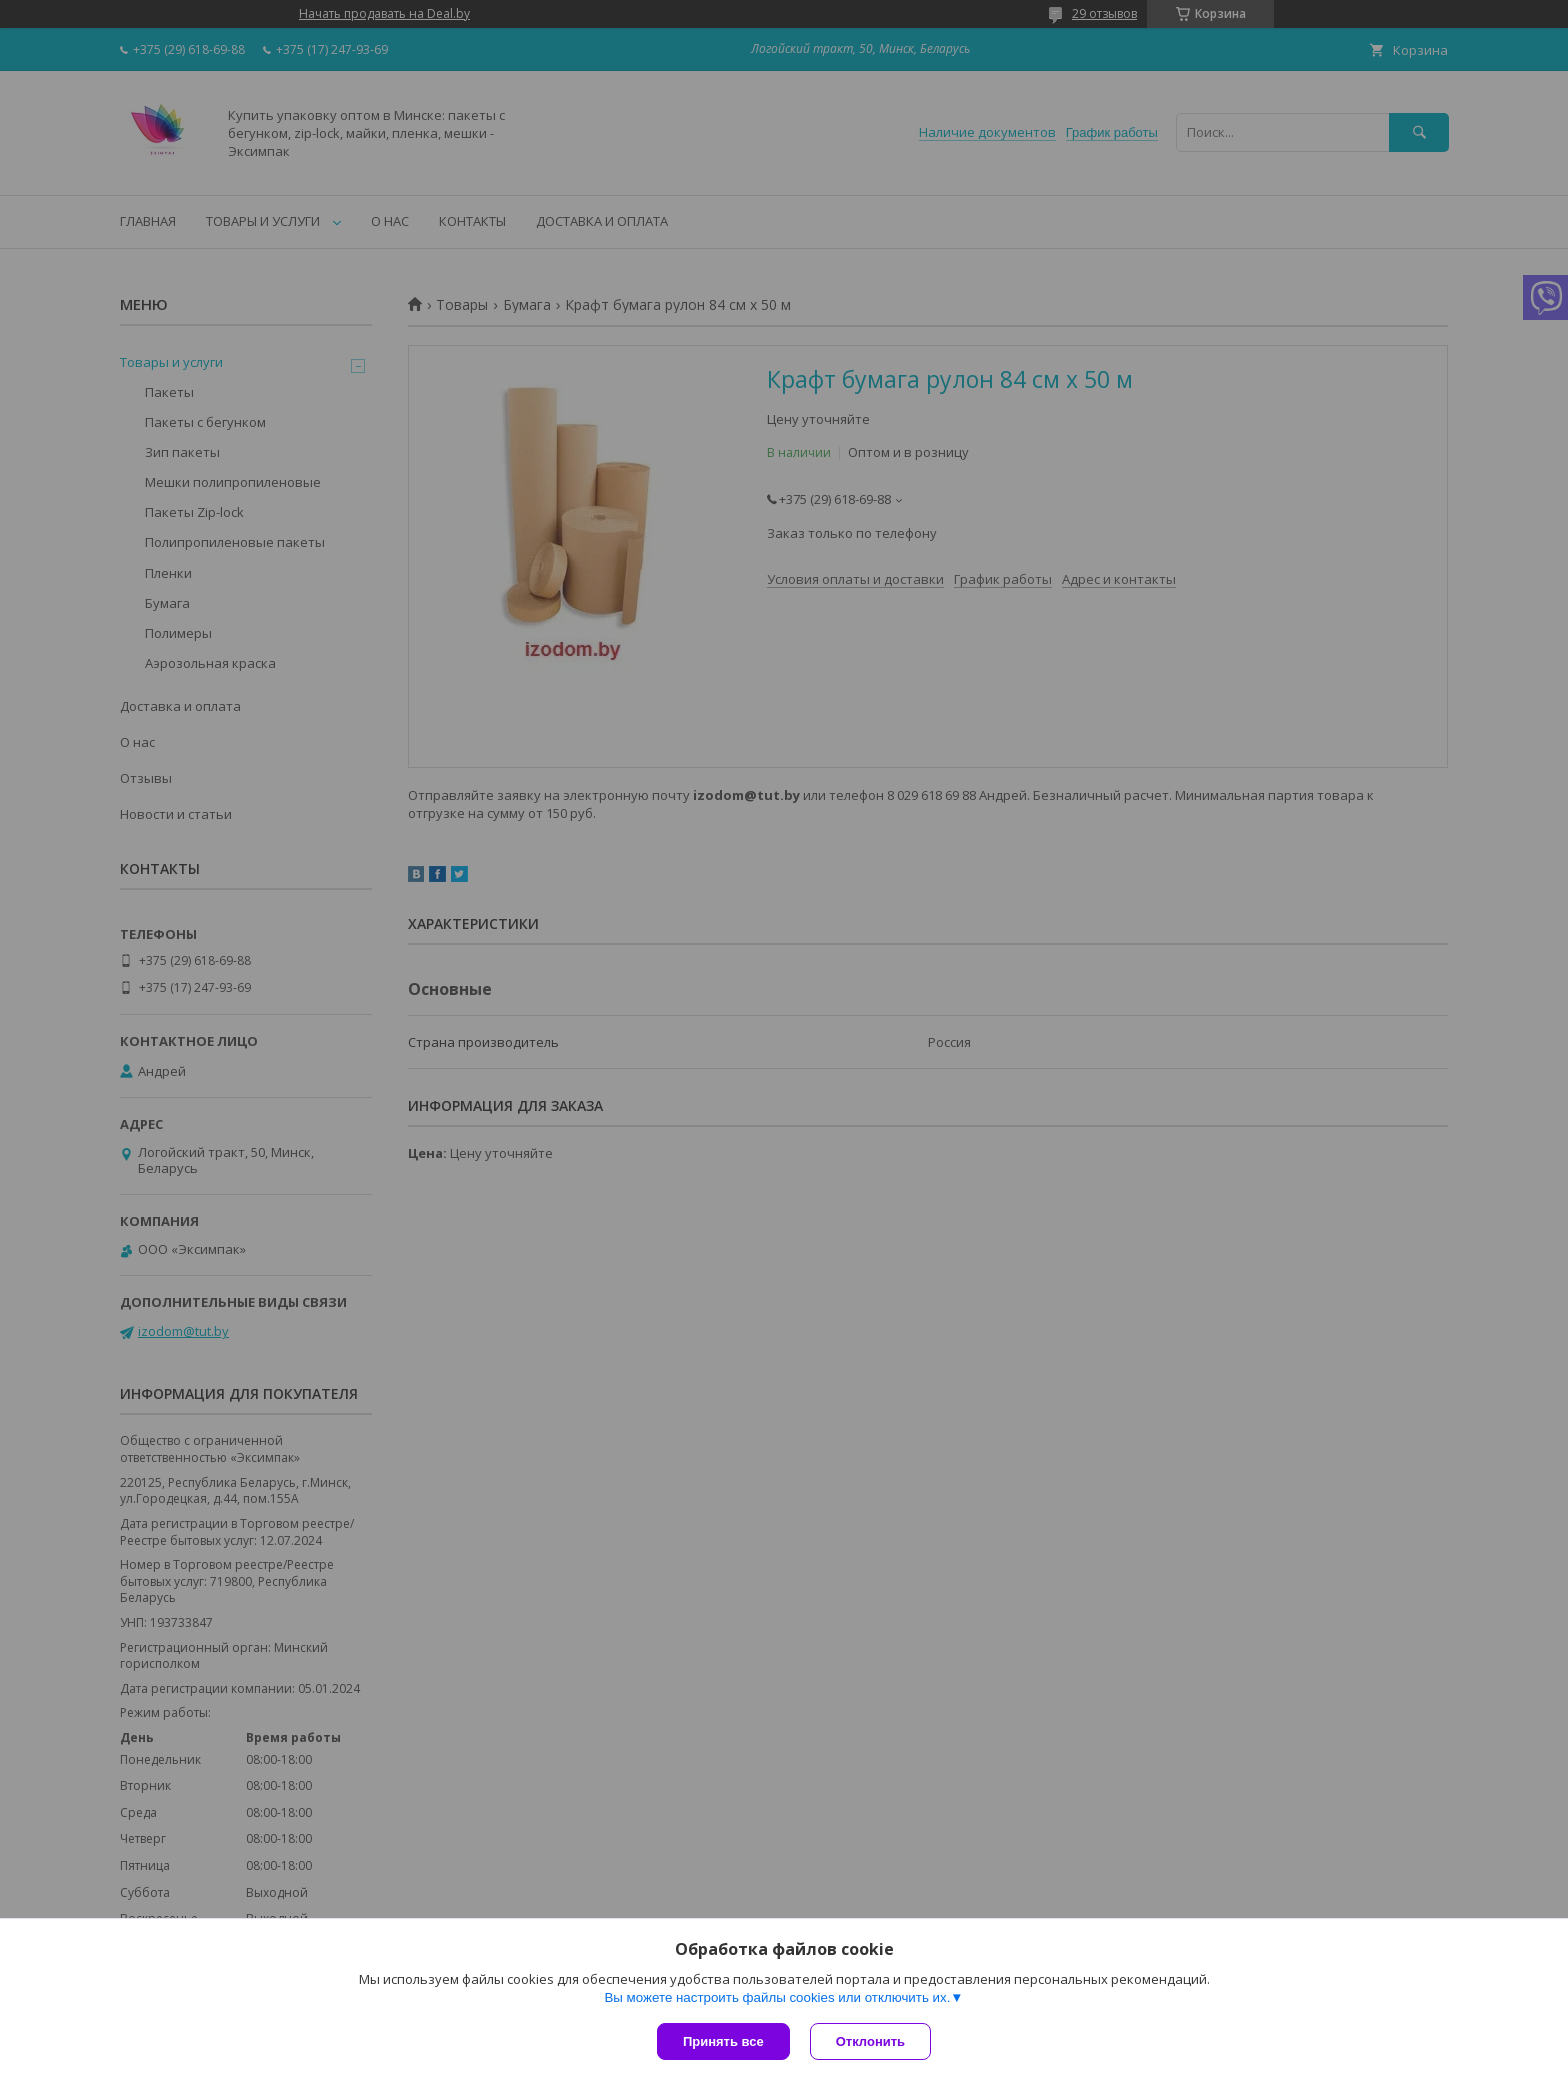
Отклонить (870, 2041)
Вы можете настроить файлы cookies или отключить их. (777, 1997)
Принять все (723, 2041)
